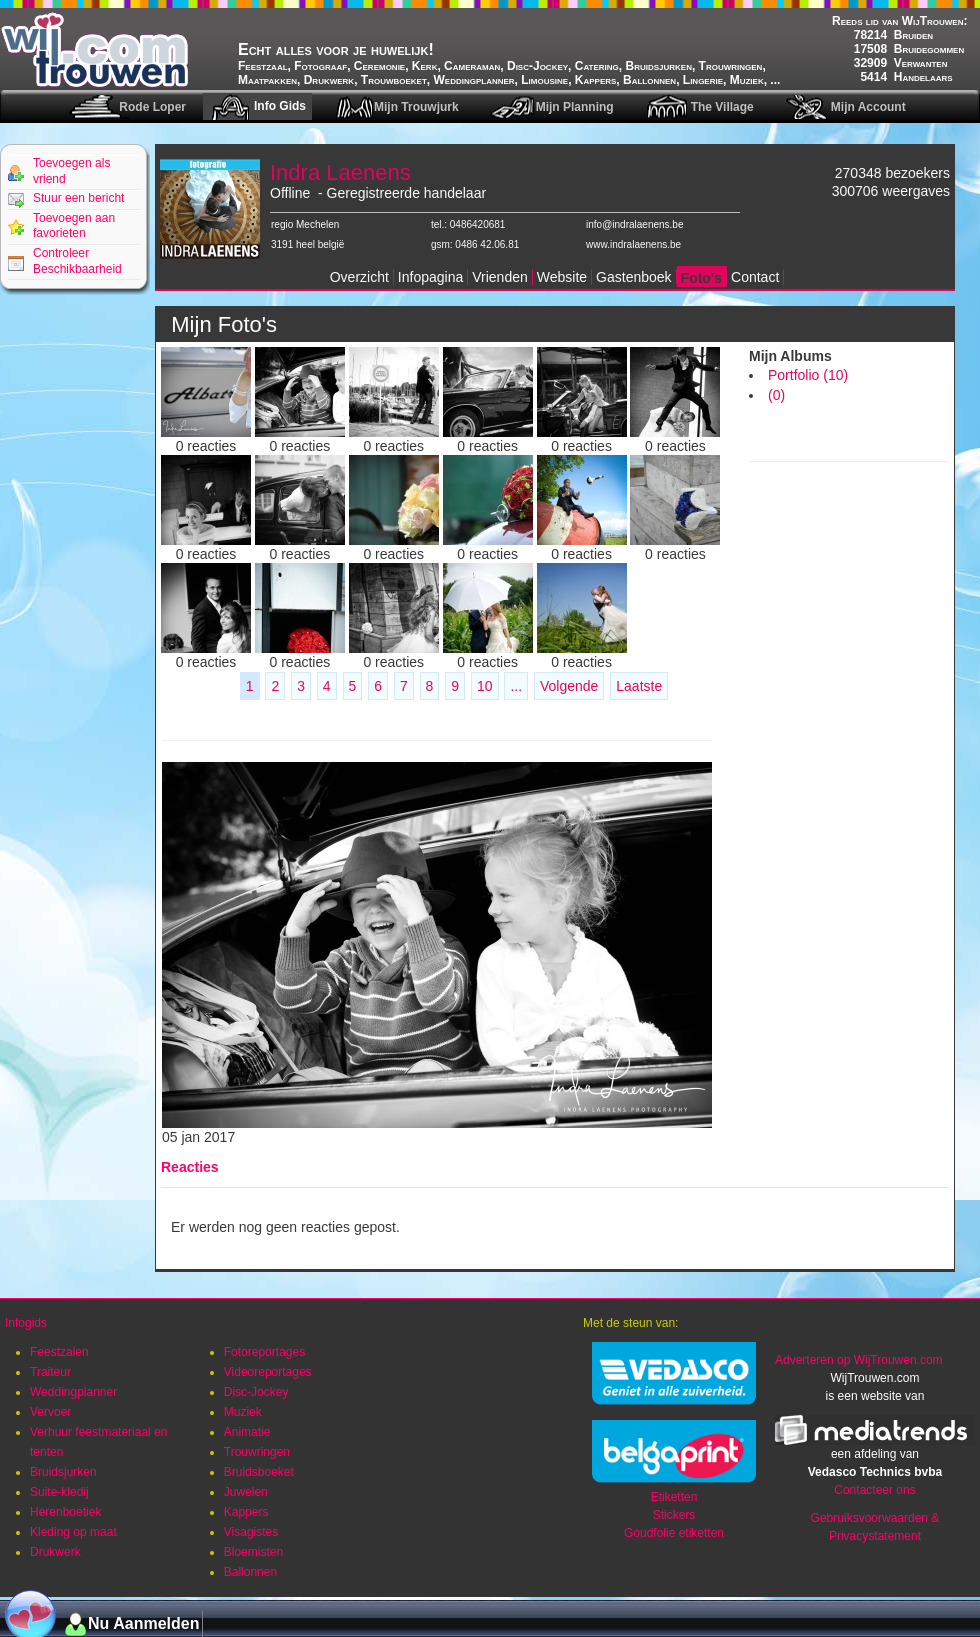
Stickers (674, 1515)
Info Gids (280, 106)
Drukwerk (55, 1552)
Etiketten (674, 1497)
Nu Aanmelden (143, 1623)
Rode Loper (152, 107)
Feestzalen (59, 1352)
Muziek (243, 1412)
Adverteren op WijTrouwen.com (859, 1360)
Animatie (247, 1432)
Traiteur (50, 1372)
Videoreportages (268, 1372)
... (516, 686)
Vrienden (500, 277)
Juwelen (246, 1492)
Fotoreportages (264, 1352)
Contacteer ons (874, 1490)
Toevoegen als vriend (71, 171)
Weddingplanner (73, 1392)
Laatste (639, 686)
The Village (722, 107)
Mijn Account (868, 107)
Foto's (701, 278)
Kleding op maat (73, 1532)
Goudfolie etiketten (674, 1533)
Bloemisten (253, 1552)
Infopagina (430, 277)
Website (562, 277)
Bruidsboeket (259, 1472)
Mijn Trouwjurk (416, 107)
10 (485, 686)
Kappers (246, 1512)
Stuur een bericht (78, 198)
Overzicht (359, 277)
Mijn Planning (575, 107)
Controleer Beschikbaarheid (77, 261)
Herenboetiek (65, 1512)
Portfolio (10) (808, 375)
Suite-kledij (59, 1492)
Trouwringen (257, 1452)
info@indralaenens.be (634, 224)
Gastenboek (634, 277)
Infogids (26, 1323)
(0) (776, 395)
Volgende (569, 686)
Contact (755, 277)
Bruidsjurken (63, 1472)
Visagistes (251, 1532)
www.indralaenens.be (633, 244)
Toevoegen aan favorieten (74, 226)
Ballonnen (250, 1572)
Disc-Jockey (256, 1392)
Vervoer (50, 1412)
